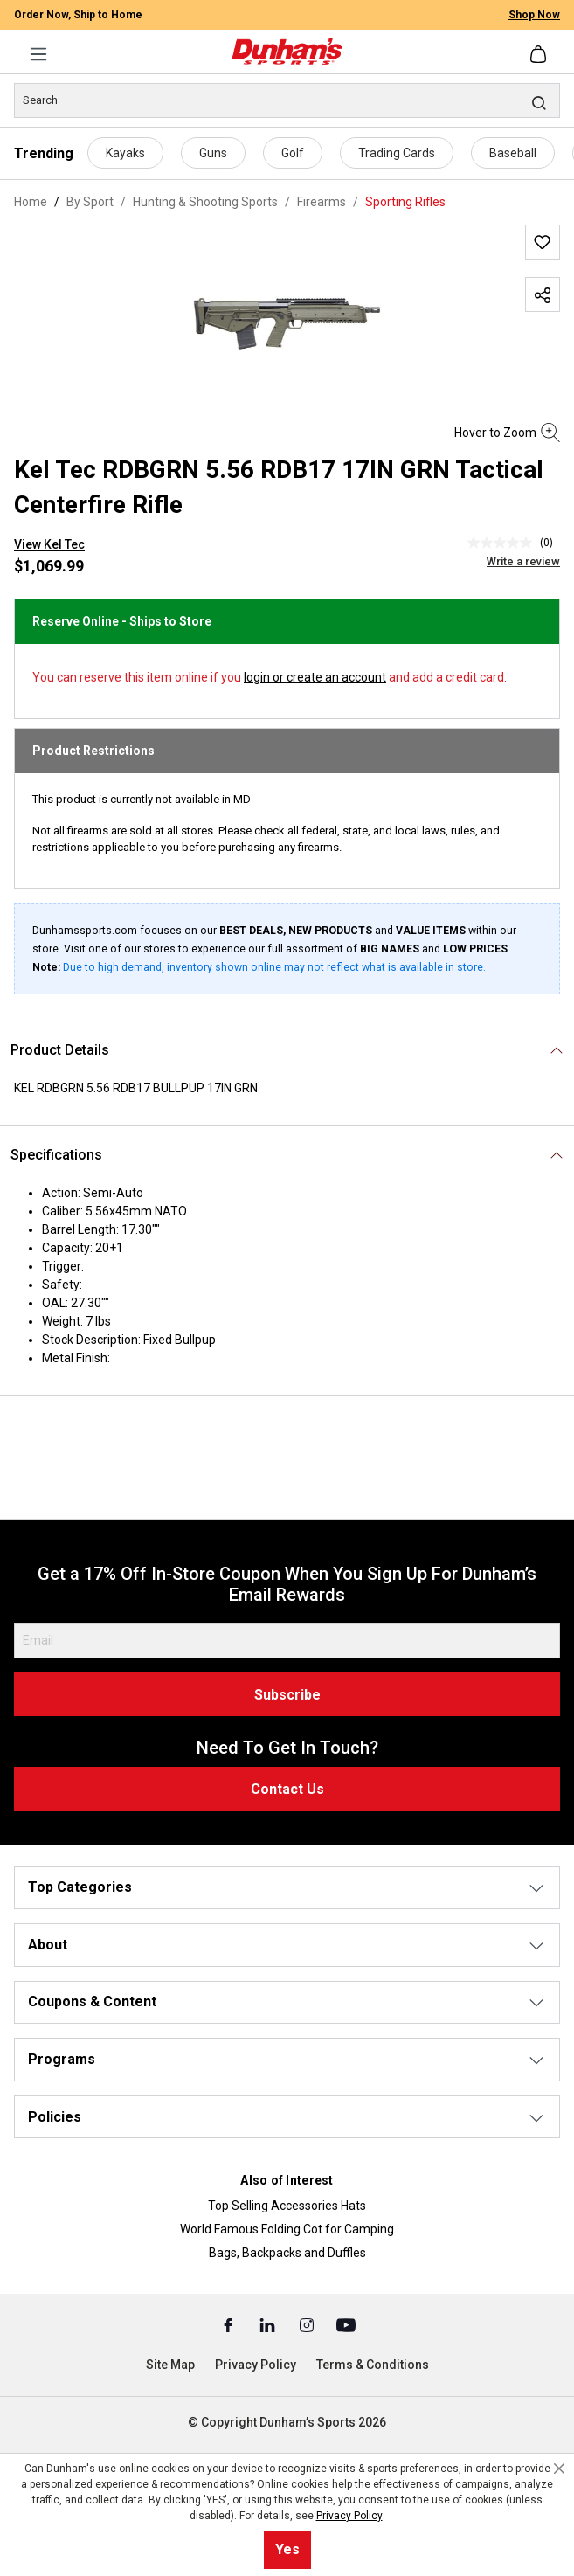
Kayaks (125, 153)
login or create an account (315, 677)
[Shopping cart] (540, 54)
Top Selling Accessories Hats (287, 2205)
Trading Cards (396, 153)
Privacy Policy (255, 2365)
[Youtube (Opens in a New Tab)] (346, 2324)
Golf (292, 153)
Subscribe (287, 1694)
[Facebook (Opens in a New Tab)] (229, 2324)
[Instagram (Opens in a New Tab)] (308, 2324)
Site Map (170, 2365)
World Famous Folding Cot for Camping (287, 2229)
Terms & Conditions (372, 2365)
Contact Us (287, 1789)
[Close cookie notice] (559, 2468)
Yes (287, 2549)
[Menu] (38, 54)
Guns (213, 153)
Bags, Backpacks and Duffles (287, 2253)
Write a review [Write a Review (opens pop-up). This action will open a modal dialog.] (523, 561)
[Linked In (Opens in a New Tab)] (269, 2324)
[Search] (287, 100)
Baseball (512, 153)
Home (30, 202)
